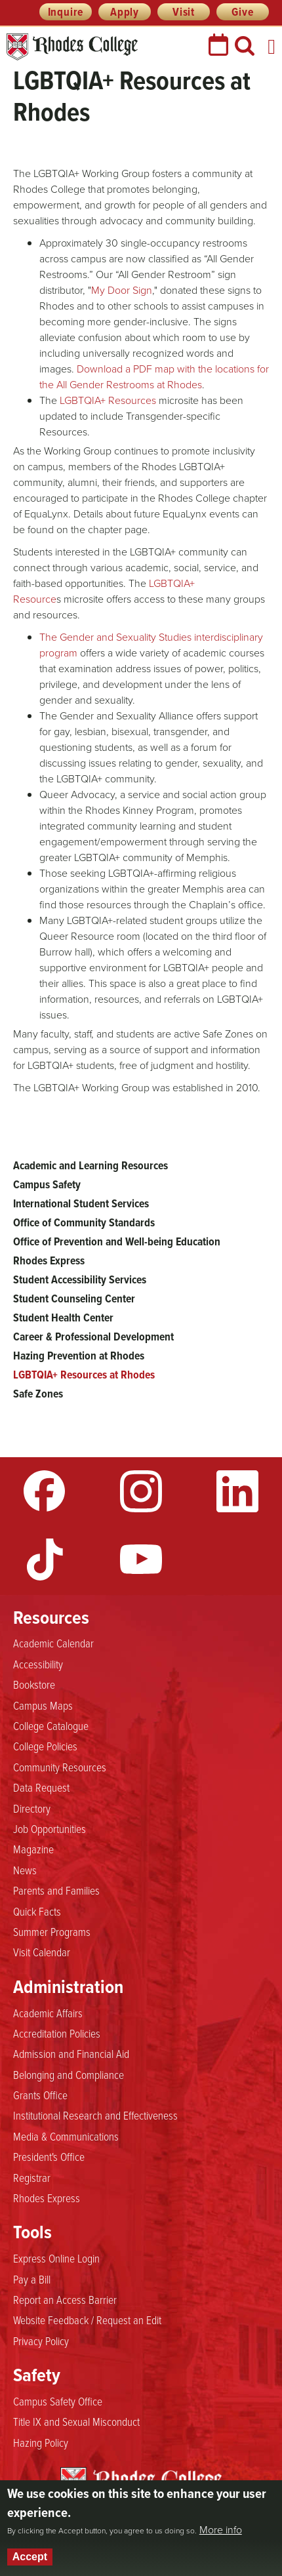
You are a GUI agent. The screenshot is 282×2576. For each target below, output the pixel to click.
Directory (31, 1808)
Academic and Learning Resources (90, 1165)
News (25, 1870)
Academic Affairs (48, 2013)
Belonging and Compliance (68, 2074)
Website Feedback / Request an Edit (87, 2319)
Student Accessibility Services (79, 1279)
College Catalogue (51, 1725)
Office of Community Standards (84, 1222)
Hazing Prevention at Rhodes (78, 1355)
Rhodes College (72, 46)
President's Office (49, 2156)
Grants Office (40, 2095)
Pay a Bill (31, 2279)
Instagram (141, 1491)
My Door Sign (121, 290)
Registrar (31, 2177)
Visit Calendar (41, 1952)
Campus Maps (43, 1705)
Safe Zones (38, 1393)
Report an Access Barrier (65, 2299)
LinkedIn (237, 1491)
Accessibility (38, 1664)
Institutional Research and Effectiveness (95, 2115)
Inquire (66, 11)
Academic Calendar (53, 1643)
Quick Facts (37, 1911)
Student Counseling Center (74, 1298)
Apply (124, 11)
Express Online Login (56, 2258)
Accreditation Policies (56, 2033)
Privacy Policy (41, 2340)
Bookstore (34, 1684)
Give (242, 11)
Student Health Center (63, 1317)
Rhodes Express (49, 1260)
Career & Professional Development (93, 1336)
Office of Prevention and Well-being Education (116, 1241)
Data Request (41, 1787)
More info (220, 2530)
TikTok (45, 1559)
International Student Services (81, 1203)
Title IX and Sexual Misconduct (76, 2421)
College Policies (45, 1746)
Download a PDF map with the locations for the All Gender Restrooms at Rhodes (154, 376)
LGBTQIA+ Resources (108, 400)
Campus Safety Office (57, 2401)
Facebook (45, 1491)
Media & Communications (66, 2136)
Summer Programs (52, 1931)
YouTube (141, 1559)
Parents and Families (56, 1890)
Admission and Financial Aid (71, 2053)
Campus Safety (47, 1184)
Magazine (33, 1849)
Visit (183, 11)
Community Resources (59, 1767)
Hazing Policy (40, 2442)
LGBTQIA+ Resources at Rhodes (84, 1374)
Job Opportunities (49, 1828)
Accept (29, 2556)
